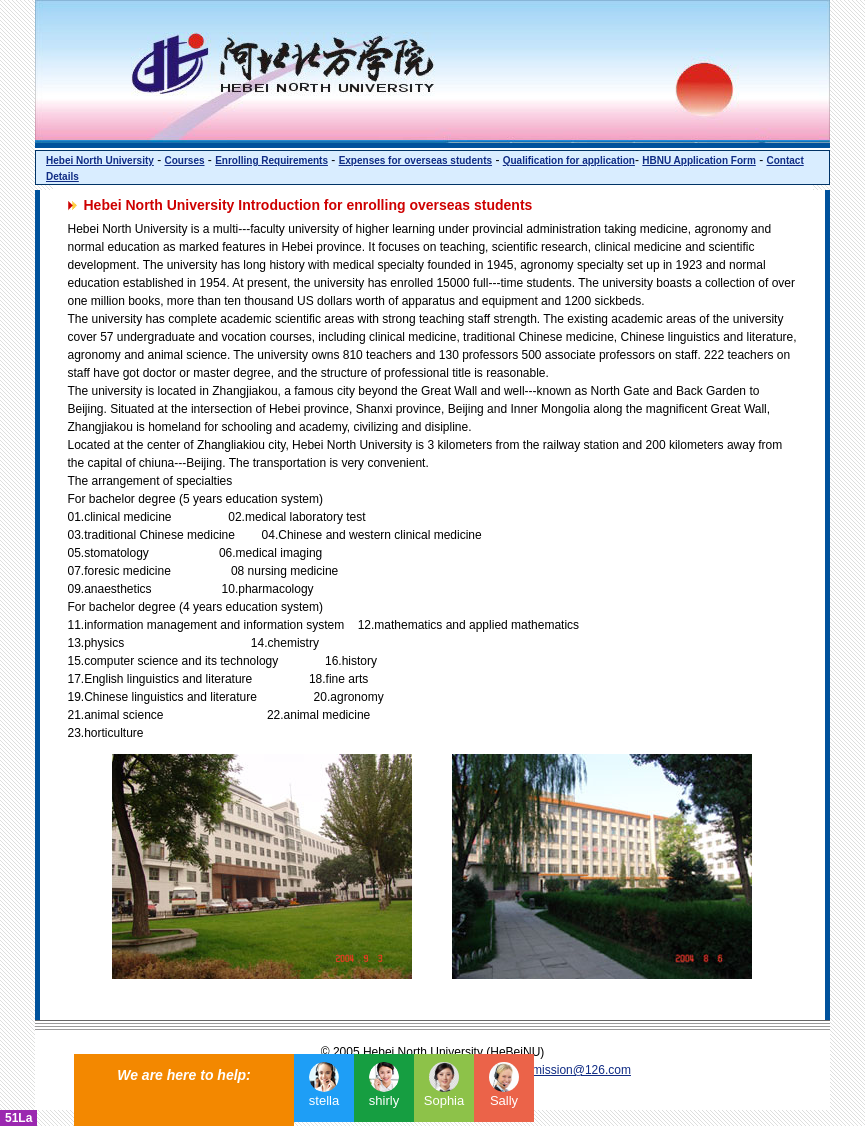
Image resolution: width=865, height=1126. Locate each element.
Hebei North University (100, 160)
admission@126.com (575, 1070)
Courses (184, 160)
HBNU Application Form (699, 160)
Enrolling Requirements (271, 160)
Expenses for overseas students (415, 160)
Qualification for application (569, 160)
